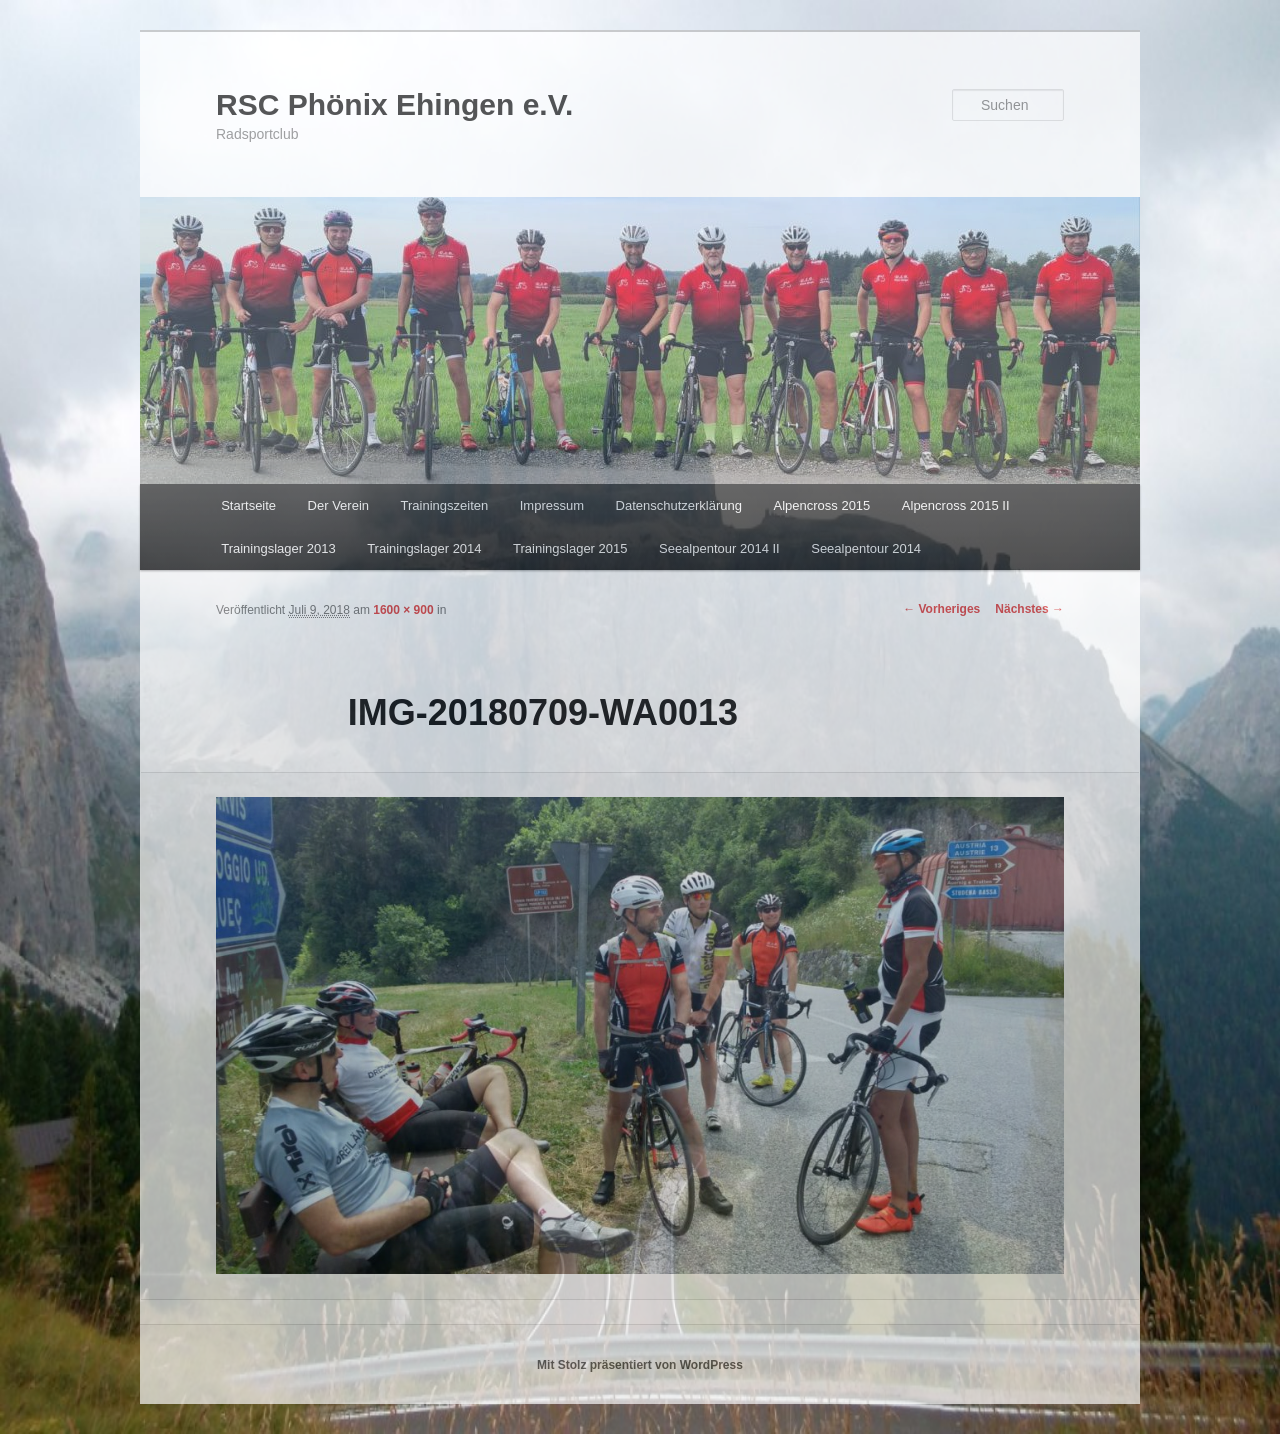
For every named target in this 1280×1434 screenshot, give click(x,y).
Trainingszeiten (445, 505)
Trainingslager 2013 (278, 548)
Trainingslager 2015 (570, 548)
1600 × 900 (403, 610)
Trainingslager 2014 (424, 548)
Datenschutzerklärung (679, 505)
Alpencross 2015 (821, 505)
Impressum (552, 505)
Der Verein (338, 505)
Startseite (248, 505)
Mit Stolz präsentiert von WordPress (640, 1365)
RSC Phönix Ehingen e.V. (394, 104)
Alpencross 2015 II (956, 505)
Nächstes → (1029, 609)
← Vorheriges (941, 609)
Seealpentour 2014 (866, 548)
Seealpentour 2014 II (719, 548)
